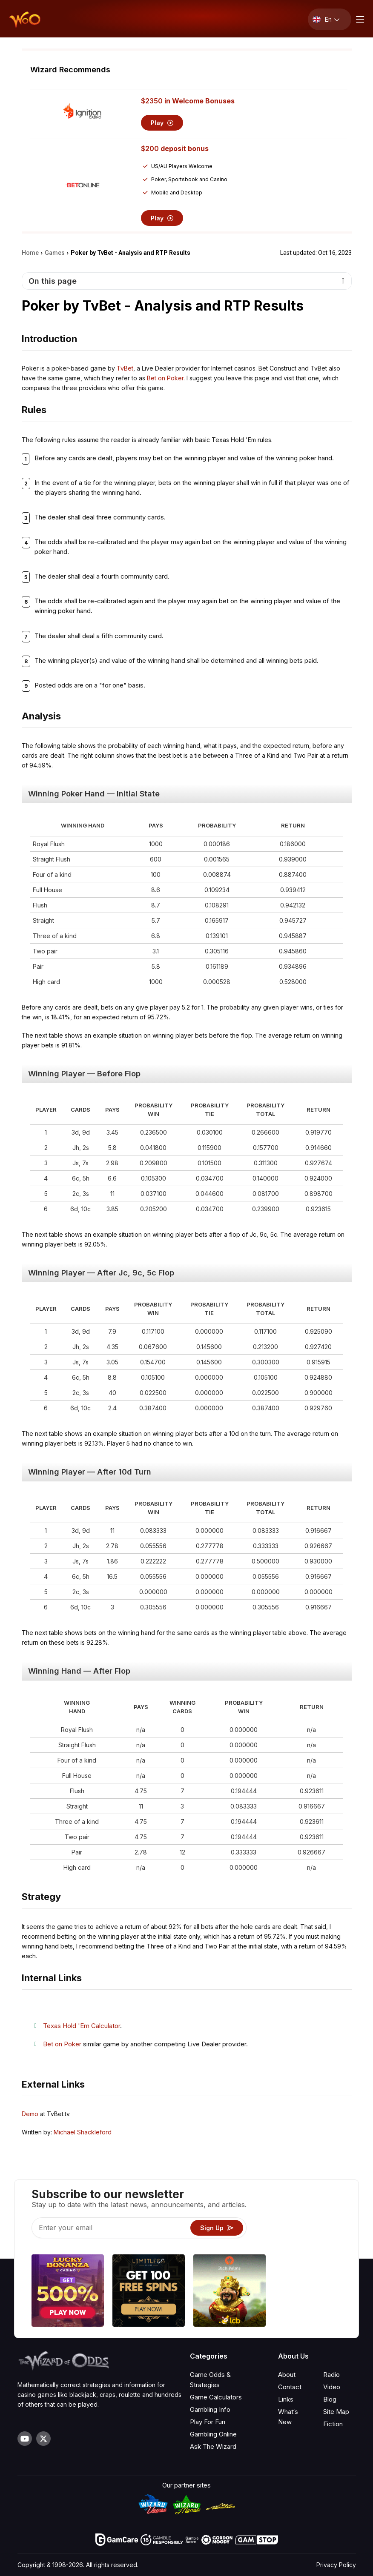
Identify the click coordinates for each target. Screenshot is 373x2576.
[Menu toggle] (359, 19)
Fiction (333, 2424)
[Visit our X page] (43, 2438)
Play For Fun (207, 2422)
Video (331, 2387)
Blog (329, 2399)
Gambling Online (213, 2434)
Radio (331, 2375)
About (287, 2375)
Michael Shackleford (83, 2132)
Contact (289, 2387)
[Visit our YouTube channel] (24, 2438)
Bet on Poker (165, 378)
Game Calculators (216, 2397)
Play (162, 122)
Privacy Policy (336, 2564)
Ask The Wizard (213, 2446)
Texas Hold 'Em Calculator (81, 2026)
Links (285, 2399)
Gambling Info (210, 2409)
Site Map (336, 2412)
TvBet (125, 368)
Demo (30, 2113)
